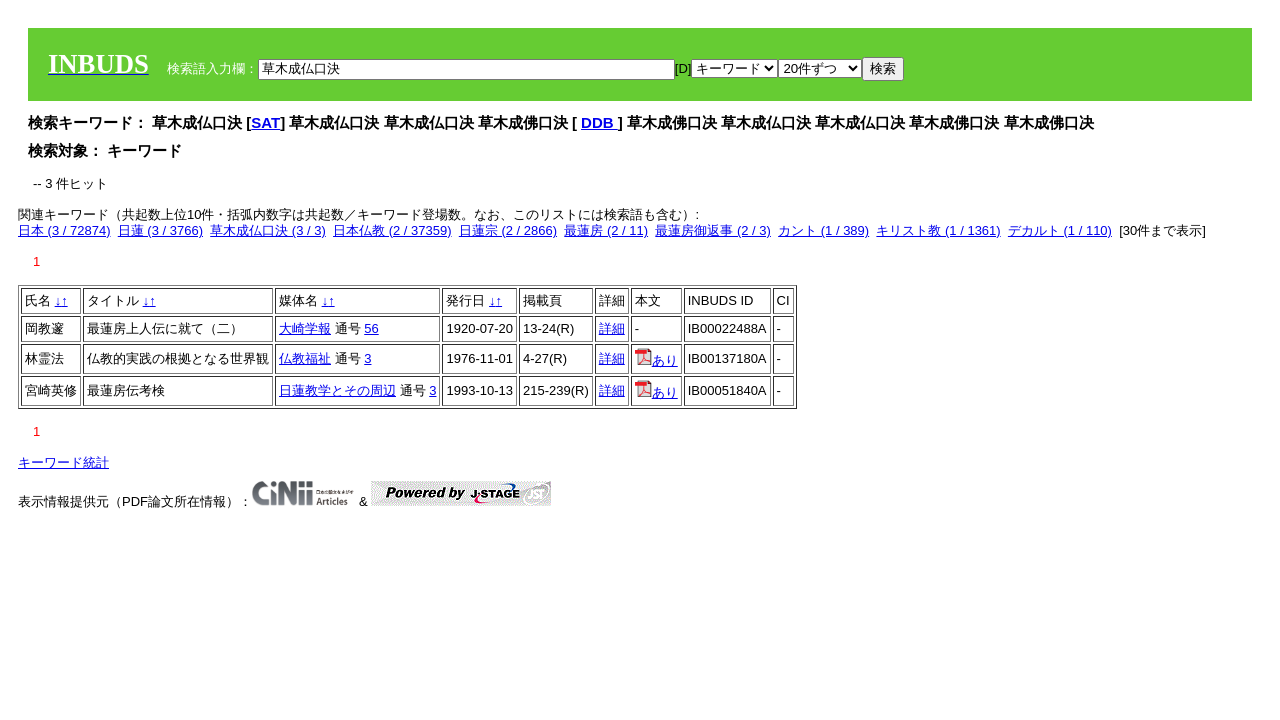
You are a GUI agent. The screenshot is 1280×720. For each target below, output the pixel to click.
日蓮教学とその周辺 (337, 390)
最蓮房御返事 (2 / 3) (713, 230)
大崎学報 (305, 328)
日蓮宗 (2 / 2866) (508, 230)
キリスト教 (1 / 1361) (938, 230)
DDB (599, 122)
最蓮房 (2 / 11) (606, 230)
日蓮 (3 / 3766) (160, 230)
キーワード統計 (63, 462)
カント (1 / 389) (823, 230)
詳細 (612, 328)
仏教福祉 (305, 358)
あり (656, 360)
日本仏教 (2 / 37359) (392, 230)
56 (371, 328)
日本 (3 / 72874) (64, 230)
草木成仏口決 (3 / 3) (268, 230)
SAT (265, 122)
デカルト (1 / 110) (1060, 230)
